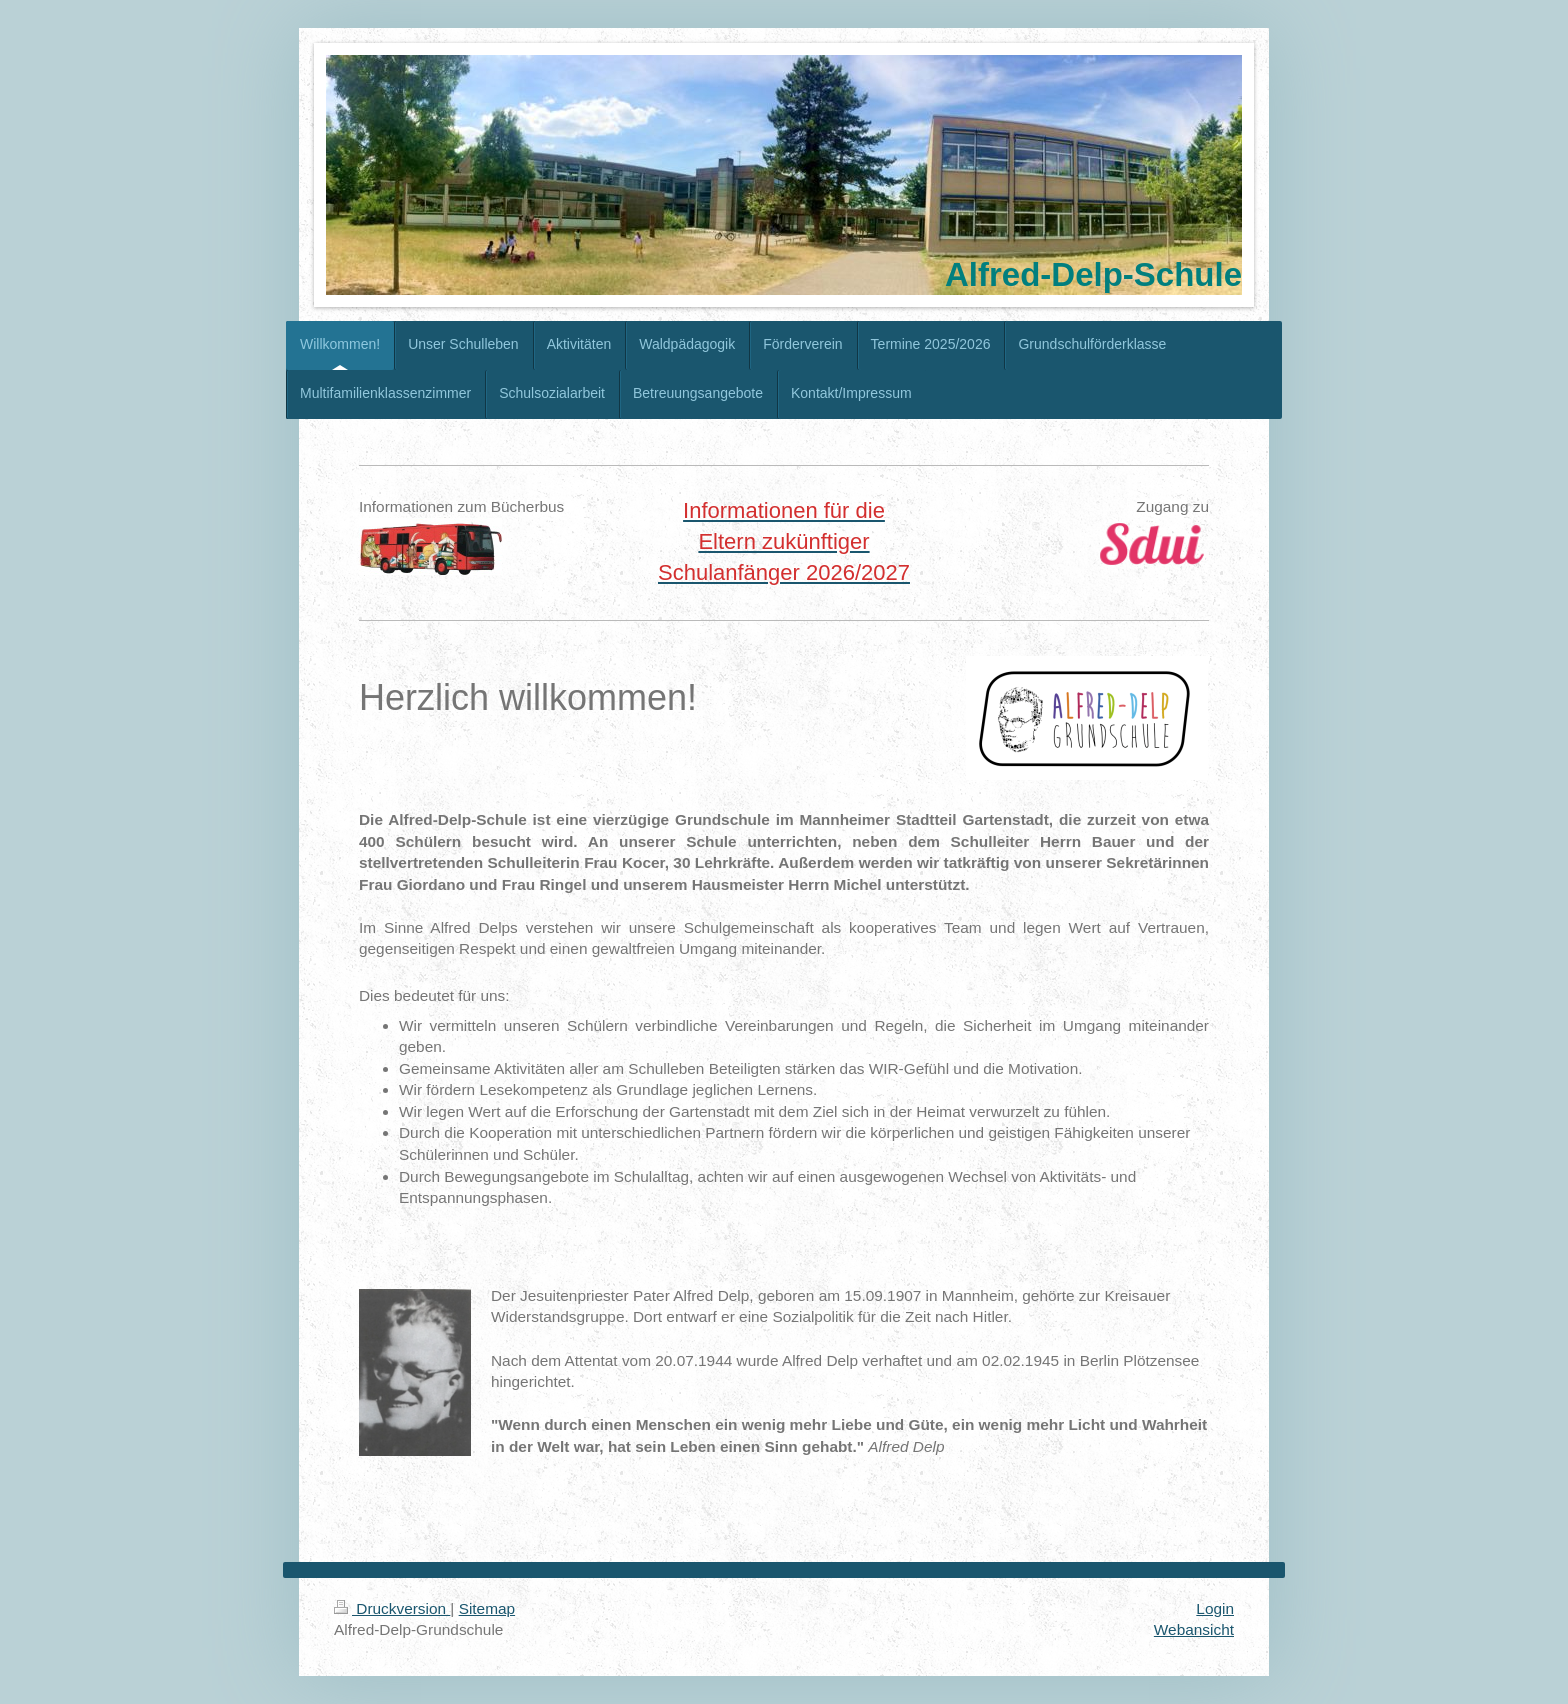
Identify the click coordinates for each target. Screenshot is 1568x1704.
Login (1215, 1608)
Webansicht (1194, 1629)
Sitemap (487, 1608)
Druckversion (392, 1608)
